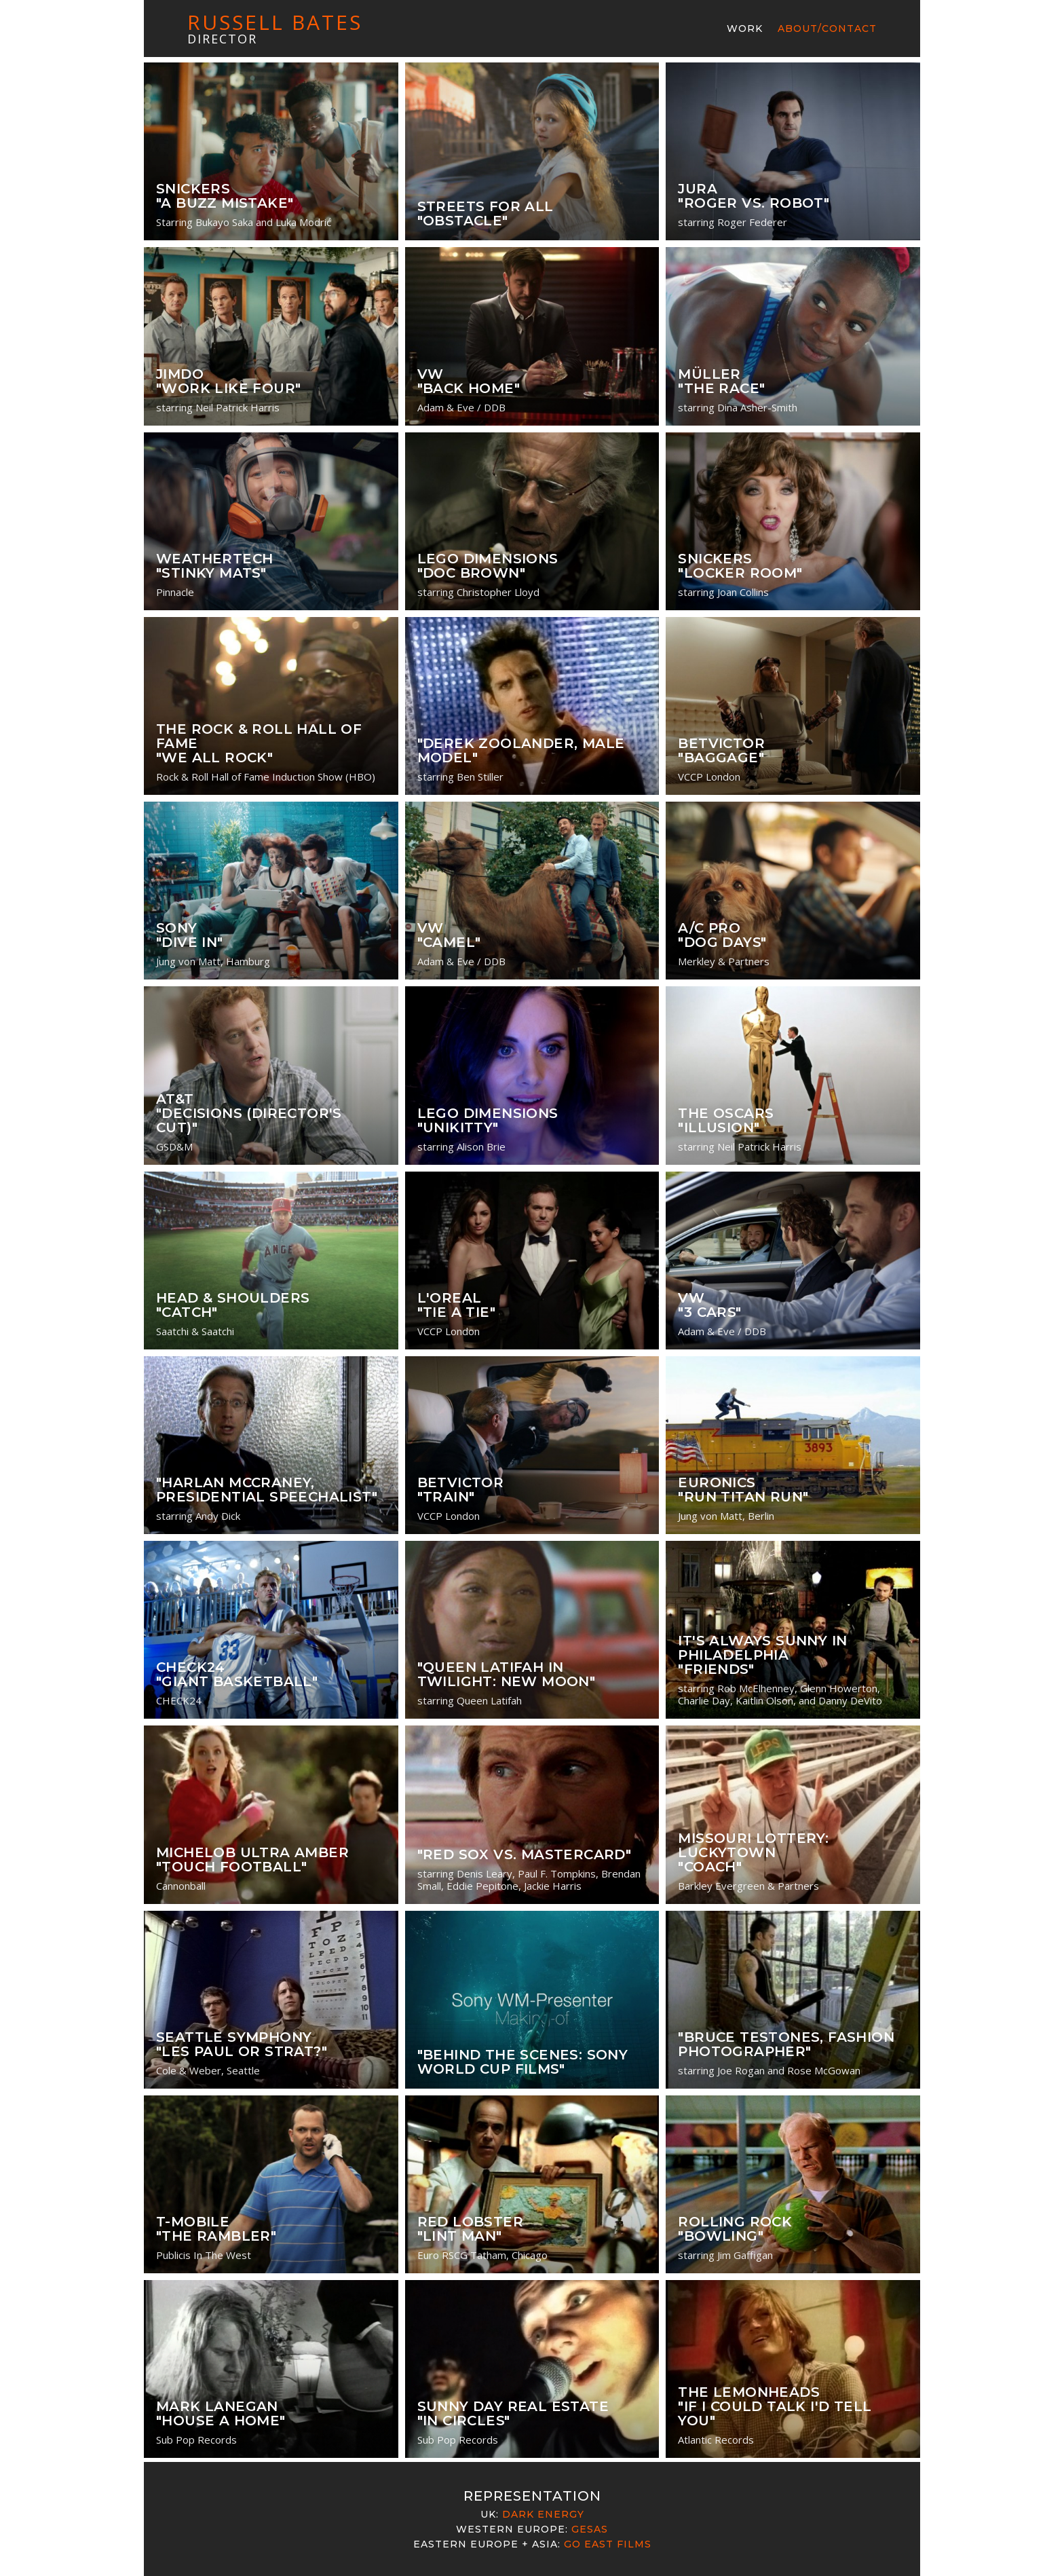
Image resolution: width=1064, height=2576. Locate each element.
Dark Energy (543, 2514)
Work (745, 28)
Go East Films (607, 2544)
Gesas (589, 2529)
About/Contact (827, 28)
